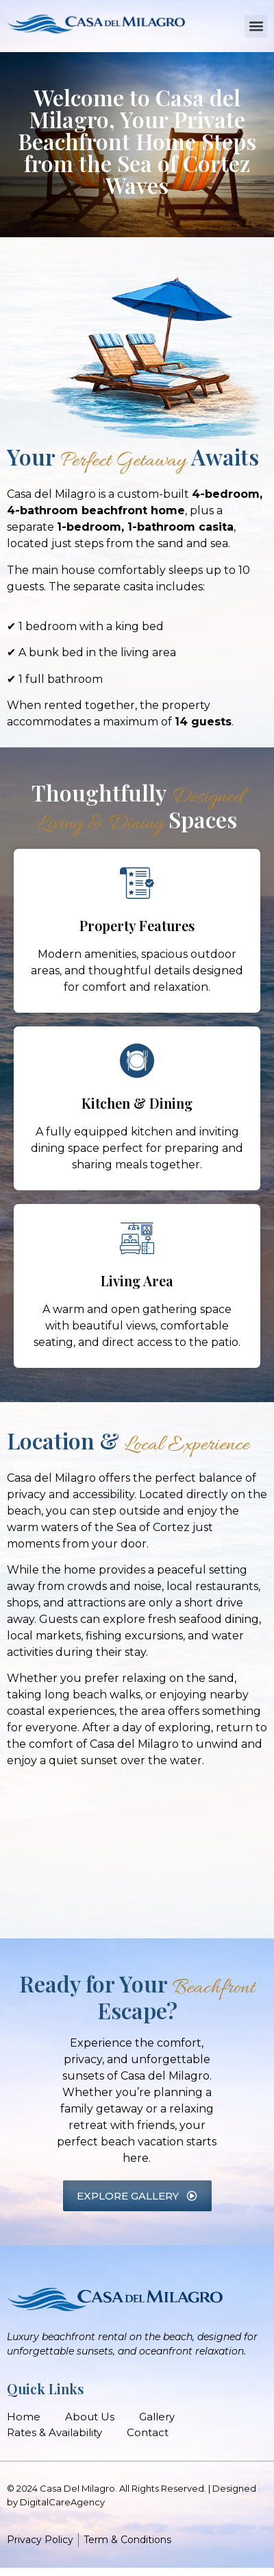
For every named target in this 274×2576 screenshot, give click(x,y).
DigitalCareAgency (62, 2501)
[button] (256, 26)
